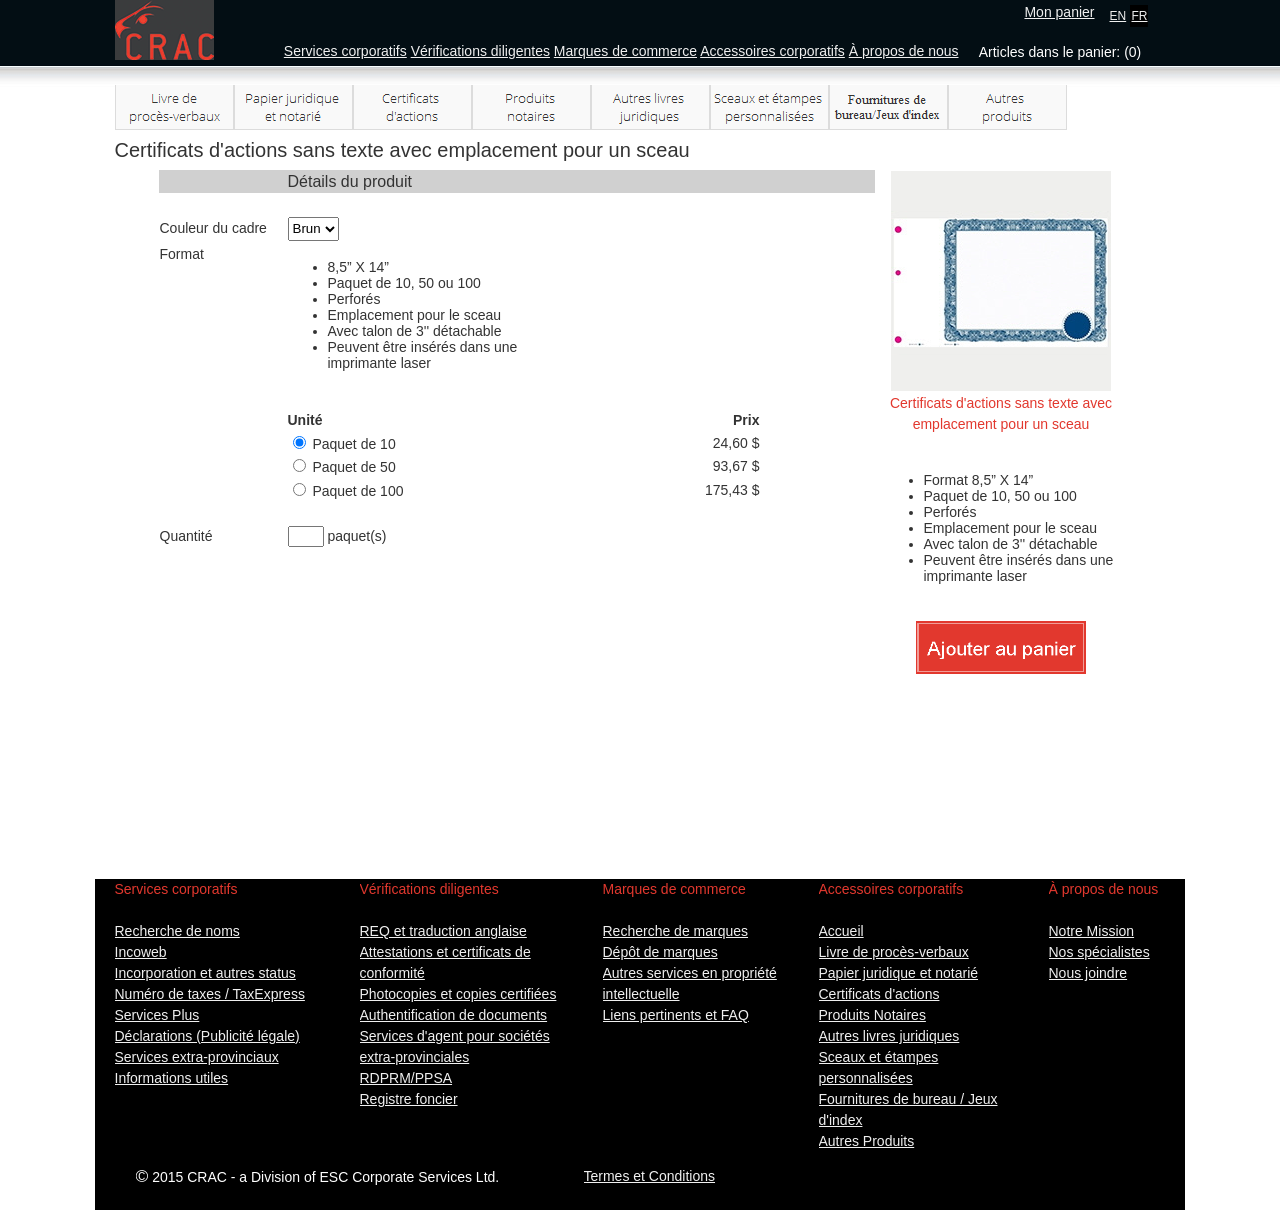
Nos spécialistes (1099, 952)
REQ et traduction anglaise (443, 931)
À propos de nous (904, 51)
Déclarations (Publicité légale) (207, 1036)
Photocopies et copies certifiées (458, 994)
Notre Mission (1092, 931)
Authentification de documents (454, 1015)
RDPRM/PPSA (406, 1078)
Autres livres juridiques (889, 1036)
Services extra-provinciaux (197, 1057)
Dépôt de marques (660, 952)
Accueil (841, 931)
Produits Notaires (872, 1015)
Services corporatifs (345, 51)
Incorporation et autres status (205, 973)
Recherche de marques (676, 931)
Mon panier (1059, 12)
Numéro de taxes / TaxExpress (210, 994)
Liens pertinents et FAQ (676, 1015)
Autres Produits (867, 1141)
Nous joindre (1088, 973)
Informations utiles (172, 1078)
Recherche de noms (177, 931)
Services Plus (157, 1015)
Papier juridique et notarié (899, 973)
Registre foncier (409, 1099)
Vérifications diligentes (480, 51)
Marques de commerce (625, 51)
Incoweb (141, 952)
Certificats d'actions (879, 994)
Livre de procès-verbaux (894, 952)
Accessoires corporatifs (772, 51)
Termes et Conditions (650, 1176)
